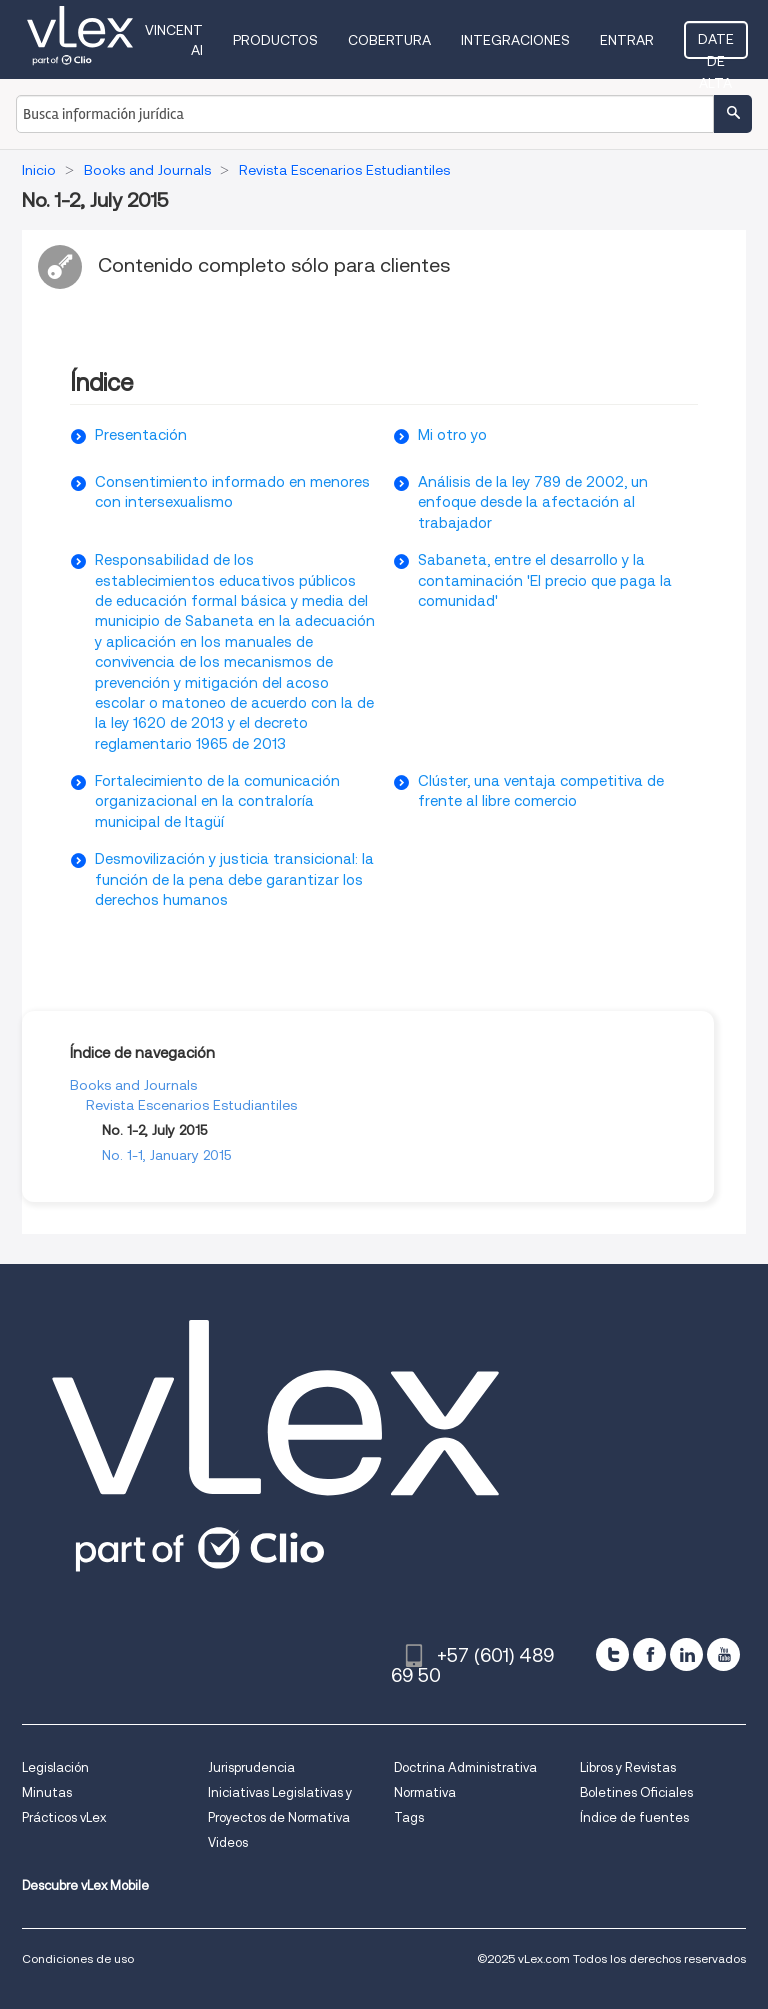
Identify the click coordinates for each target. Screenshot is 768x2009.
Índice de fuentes (634, 1817)
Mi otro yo (452, 435)
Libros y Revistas (628, 1767)
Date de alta (716, 45)
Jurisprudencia (251, 1767)
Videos (228, 1842)
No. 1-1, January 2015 (166, 1155)
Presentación (141, 435)
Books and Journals (133, 1085)
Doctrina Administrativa (465, 1767)
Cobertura (389, 40)
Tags (409, 1817)
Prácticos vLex (64, 1817)
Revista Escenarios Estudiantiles (191, 1105)
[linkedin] (686, 1654)
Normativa (425, 1792)
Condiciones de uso (78, 1958)
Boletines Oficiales (636, 1792)
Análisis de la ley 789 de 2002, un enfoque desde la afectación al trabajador (533, 502)
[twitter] (612, 1654)
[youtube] (723, 1654)
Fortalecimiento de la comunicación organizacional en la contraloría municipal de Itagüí (217, 801)
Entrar (627, 40)
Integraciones (515, 40)
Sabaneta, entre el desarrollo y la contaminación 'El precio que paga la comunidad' (545, 580)
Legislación (55, 1767)
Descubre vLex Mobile (85, 1885)
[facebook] (649, 1654)
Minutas (47, 1792)
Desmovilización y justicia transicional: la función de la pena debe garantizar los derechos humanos (234, 879)
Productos (275, 40)
